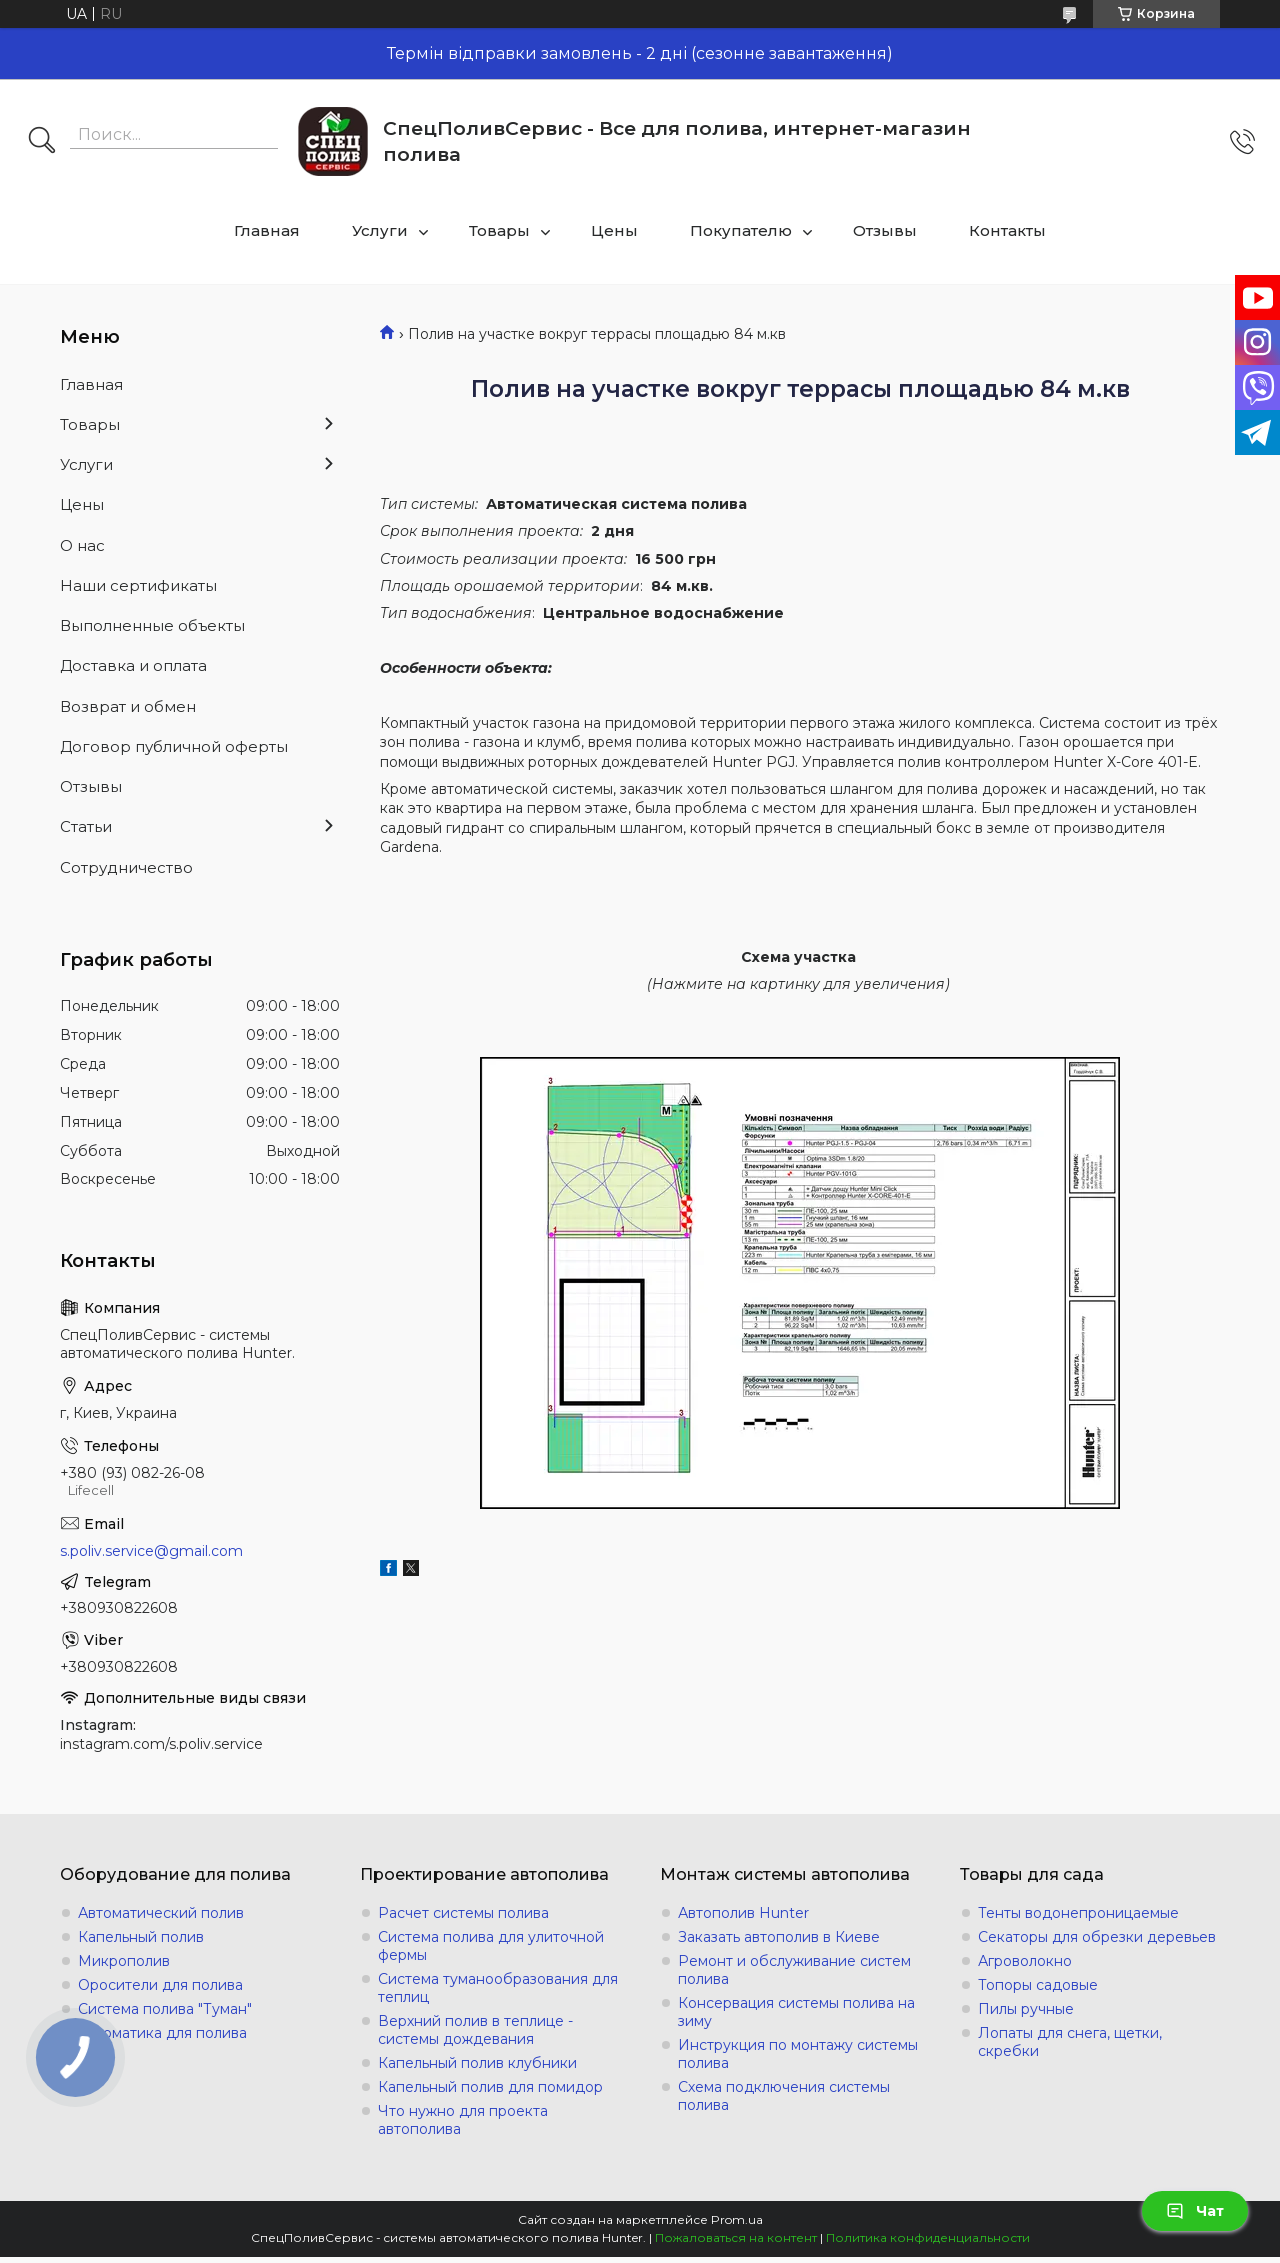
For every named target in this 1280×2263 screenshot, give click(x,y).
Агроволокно (1025, 1961)
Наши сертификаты (138, 585)
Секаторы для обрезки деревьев (1097, 1937)
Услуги (380, 230)
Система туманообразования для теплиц (498, 1988)
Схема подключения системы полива (784, 2096)
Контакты (1007, 230)
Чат (1195, 2211)
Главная (267, 230)
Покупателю (741, 230)
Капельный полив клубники (477, 2063)
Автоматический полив (161, 1913)
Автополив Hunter (743, 1913)
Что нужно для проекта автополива (463, 2120)
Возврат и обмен (128, 706)
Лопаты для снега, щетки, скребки (1070, 2042)
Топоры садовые (1038, 1985)
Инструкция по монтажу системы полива (798, 2054)
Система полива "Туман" (165, 2009)
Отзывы (885, 230)
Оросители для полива (160, 1985)
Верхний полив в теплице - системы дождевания (475, 2030)
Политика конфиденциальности (928, 2237)
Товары (499, 230)
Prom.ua (737, 2219)
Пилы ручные (1026, 2009)
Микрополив (124, 1961)
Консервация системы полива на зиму (796, 2012)
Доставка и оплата (133, 665)
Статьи (86, 826)
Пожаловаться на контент (736, 2237)
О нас (82, 545)
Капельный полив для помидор (490, 2087)
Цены (614, 230)
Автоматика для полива (162, 2033)
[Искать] (42, 142)
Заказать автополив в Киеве (779, 1937)
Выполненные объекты (152, 625)
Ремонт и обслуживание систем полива (794, 1970)
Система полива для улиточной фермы (491, 1946)
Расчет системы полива (463, 1913)
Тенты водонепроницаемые (1078, 1913)
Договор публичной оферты (174, 746)
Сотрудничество (126, 867)
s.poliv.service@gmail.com (151, 1551)
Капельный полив (141, 1937)
